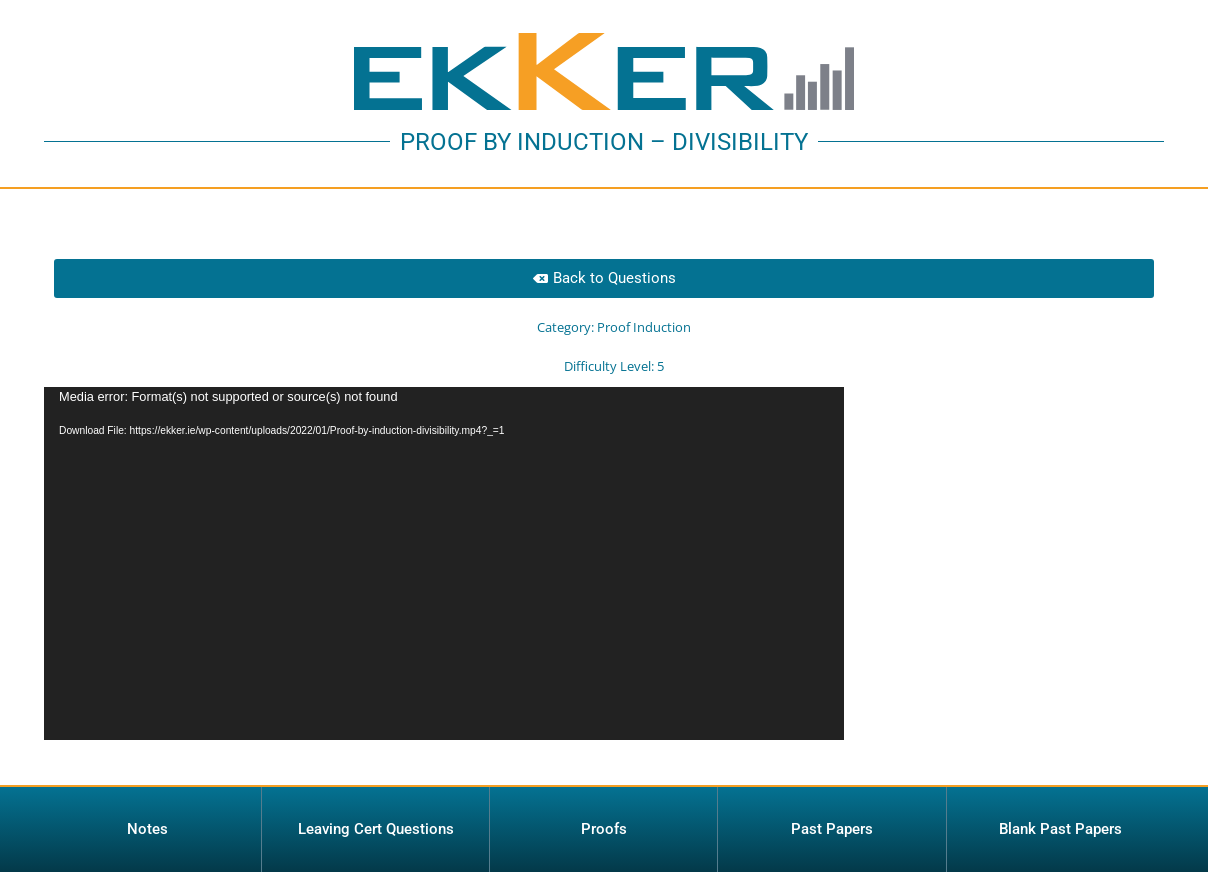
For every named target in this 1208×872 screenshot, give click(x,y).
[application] (444, 563)
